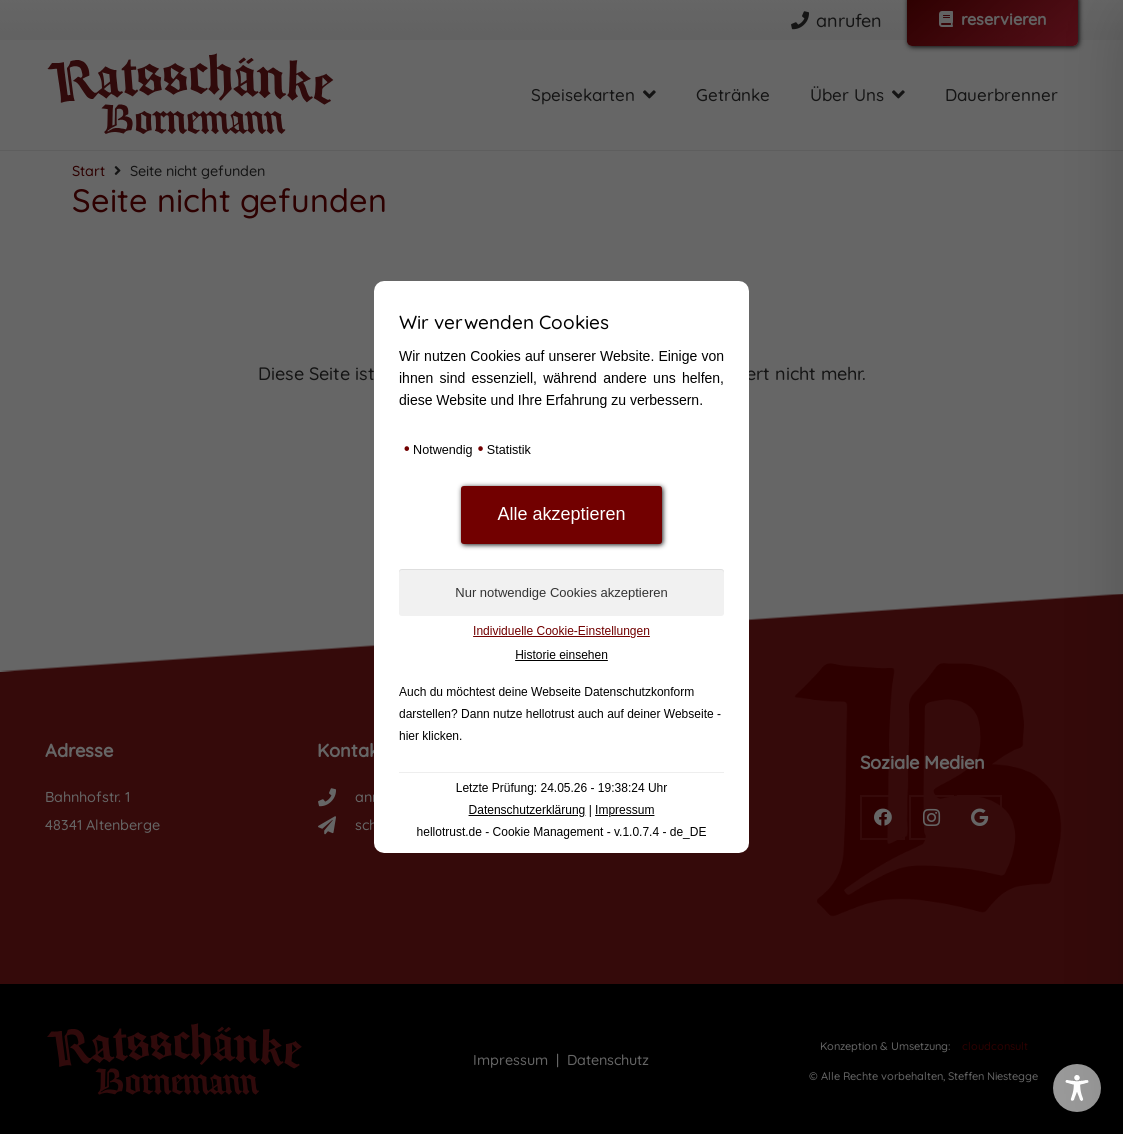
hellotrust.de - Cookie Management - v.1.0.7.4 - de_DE (562, 832)
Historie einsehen (561, 655)
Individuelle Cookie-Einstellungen (561, 631)
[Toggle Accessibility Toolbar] (1077, 1088)
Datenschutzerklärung (527, 810)
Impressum (624, 810)
